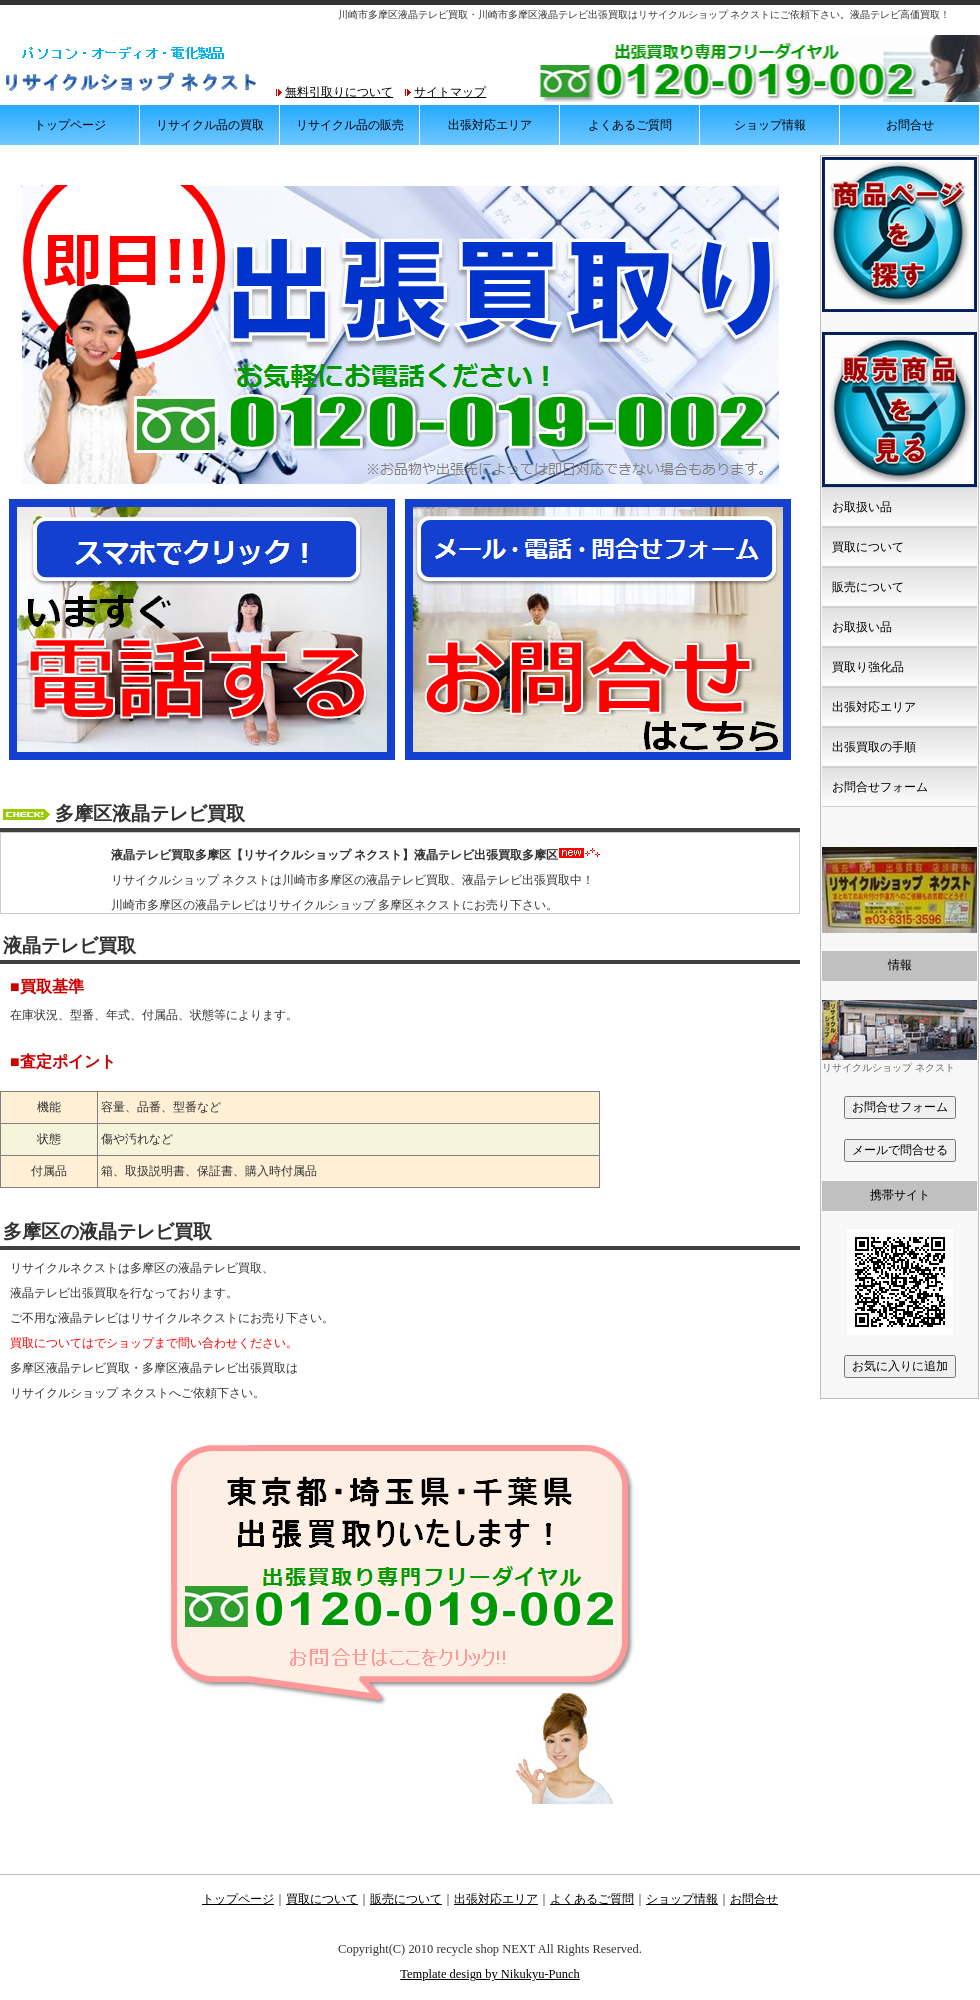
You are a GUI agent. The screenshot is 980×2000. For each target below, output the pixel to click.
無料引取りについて (339, 92)
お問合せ (910, 125)
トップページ (70, 125)
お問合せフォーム (880, 787)
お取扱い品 (862, 507)
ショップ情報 (770, 125)
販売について (868, 587)
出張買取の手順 (874, 747)
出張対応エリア (490, 125)
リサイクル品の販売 (350, 125)
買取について (868, 547)
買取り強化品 (868, 667)
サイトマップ (450, 92)
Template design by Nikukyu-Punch (490, 1974)
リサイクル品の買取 (210, 125)
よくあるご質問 (630, 125)
